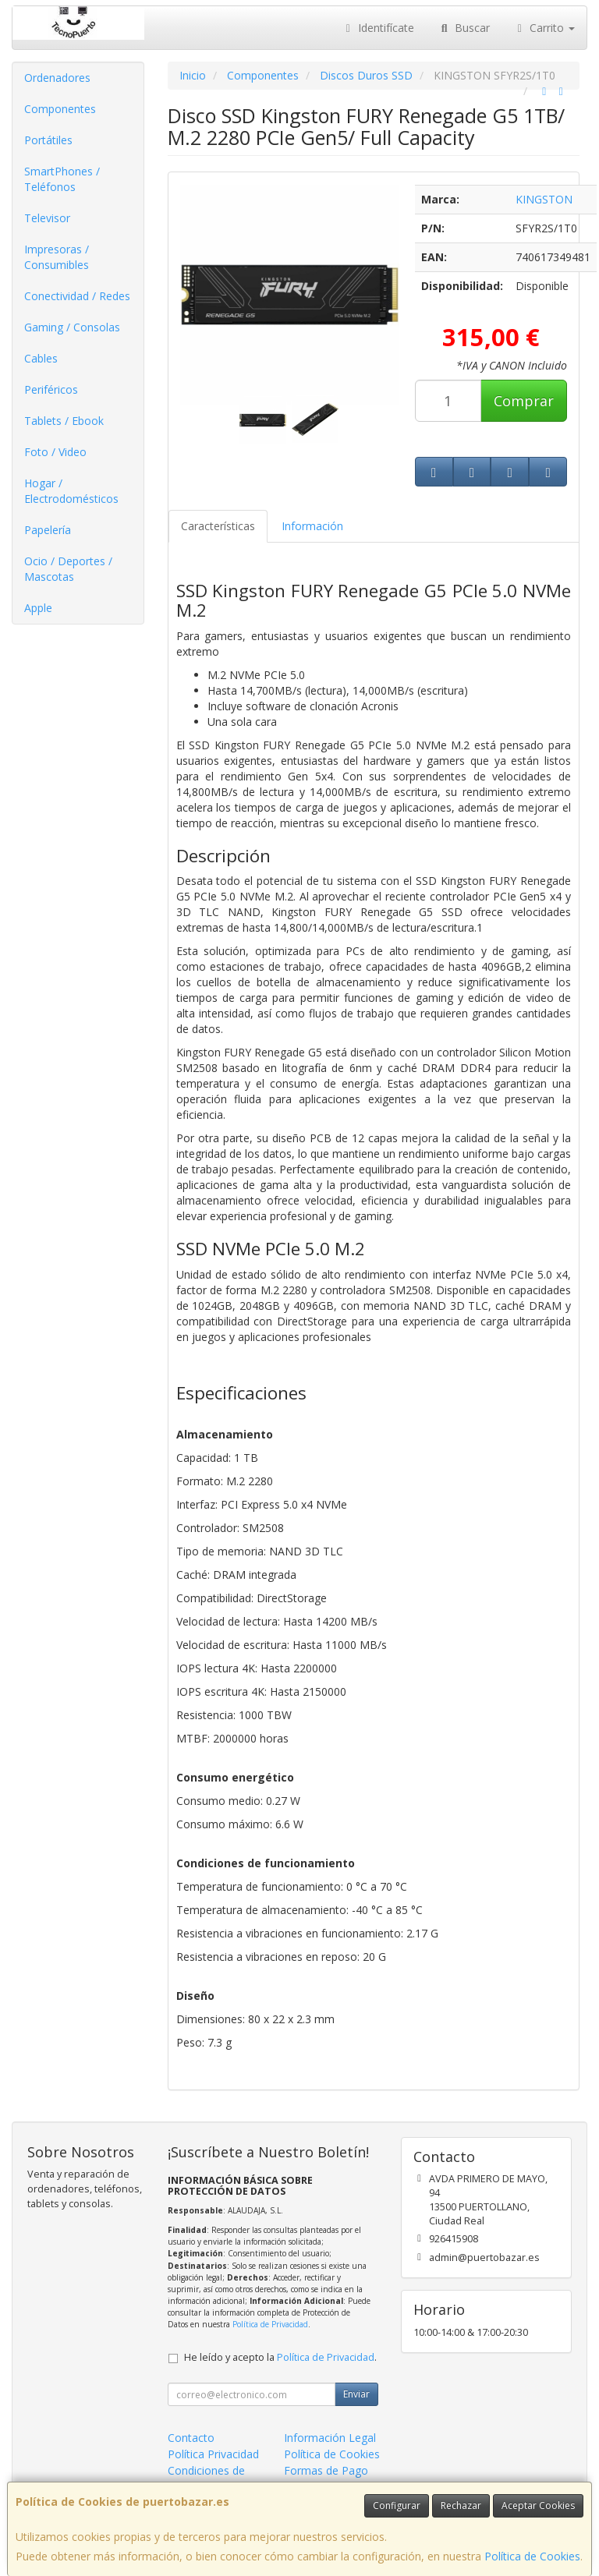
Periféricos (51, 389)
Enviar (356, 2394)
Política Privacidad (213, 2454)
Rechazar (461, 2505)
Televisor (47, 218)
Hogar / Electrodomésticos (71, 491)
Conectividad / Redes (77, 295)
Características (218, 525)
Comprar (524, 400)
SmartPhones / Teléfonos (62, 179)
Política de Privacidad (270, 2324)
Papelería (47, 529)
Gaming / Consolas (72, 327)
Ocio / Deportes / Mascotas (68, 569)
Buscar (464, 27)
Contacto (191, 2437)
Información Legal (330, 2437)
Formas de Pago (326, 2470)
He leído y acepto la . (280, 2357)
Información (312, 525)
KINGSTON (544, 199)
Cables (41, 358)
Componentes (60, 108)
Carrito (544, 27)
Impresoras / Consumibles (56, 257)
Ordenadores (57, 77)
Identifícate (378, 27)
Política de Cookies (532, 2556)
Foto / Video (55, 451)
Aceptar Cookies (538, 2505)
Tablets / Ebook (64, 420)
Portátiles (48, 140)
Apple (38, 607)
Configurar (396, 2505)
